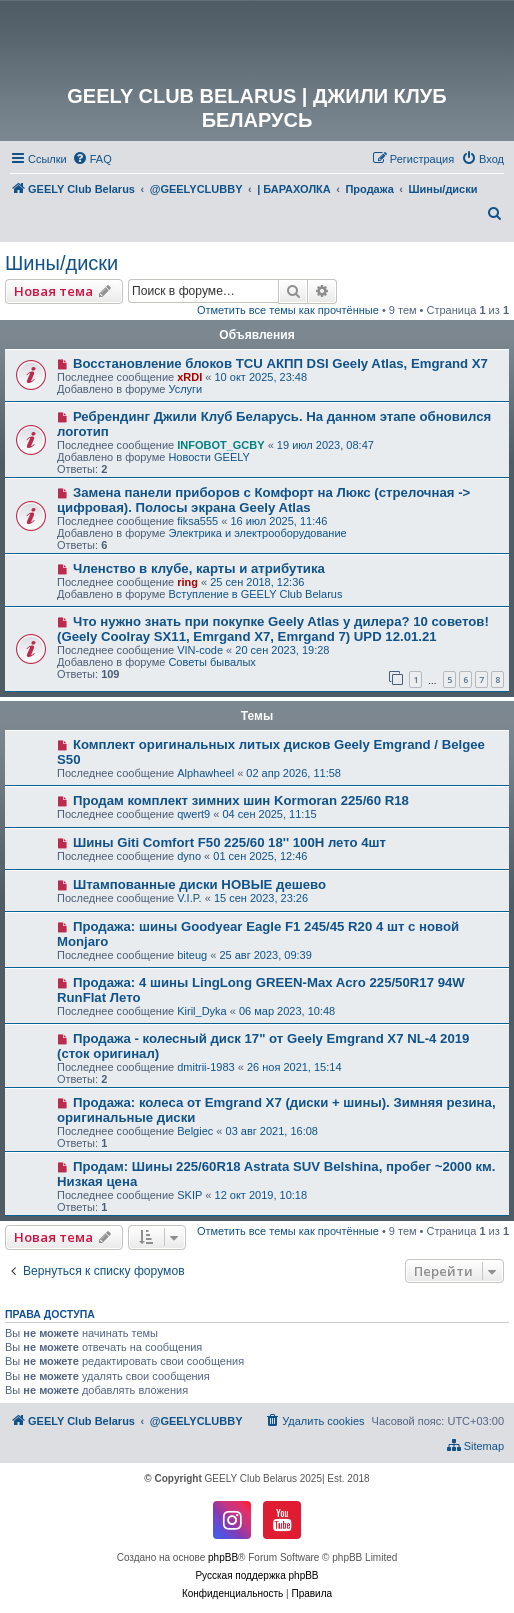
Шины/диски (61, 263)
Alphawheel (205, 773)
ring (187, 582)
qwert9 (193, 814)
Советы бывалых (211, 662)
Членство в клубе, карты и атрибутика (199, 568)
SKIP (189, 1195)
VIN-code (200, 650)
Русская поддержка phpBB (256, 1575)
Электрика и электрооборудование (257, 533)
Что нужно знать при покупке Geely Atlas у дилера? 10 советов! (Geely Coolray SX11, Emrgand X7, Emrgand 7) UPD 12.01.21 (273, 629)
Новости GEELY (209, 457)
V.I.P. (189, 898)
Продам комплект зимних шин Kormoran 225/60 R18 (241, 800)
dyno (189, 856)
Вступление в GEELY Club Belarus (255, 594)
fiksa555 (197, 521)
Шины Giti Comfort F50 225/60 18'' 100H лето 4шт (229, 842)
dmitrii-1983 (205, 1067)
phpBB (223, 1557)
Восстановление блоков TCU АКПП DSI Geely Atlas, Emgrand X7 (280, 363)
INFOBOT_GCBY (220, 445)
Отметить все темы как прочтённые (288, 310)
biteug (192, 955)
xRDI (189, 377)
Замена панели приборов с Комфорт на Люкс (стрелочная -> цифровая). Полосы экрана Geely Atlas (263, 500)
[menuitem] (92, 159)
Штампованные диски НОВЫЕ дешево (199, 884)
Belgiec (195, 1131)
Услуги (185, 389)
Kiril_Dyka (202, 1011)
